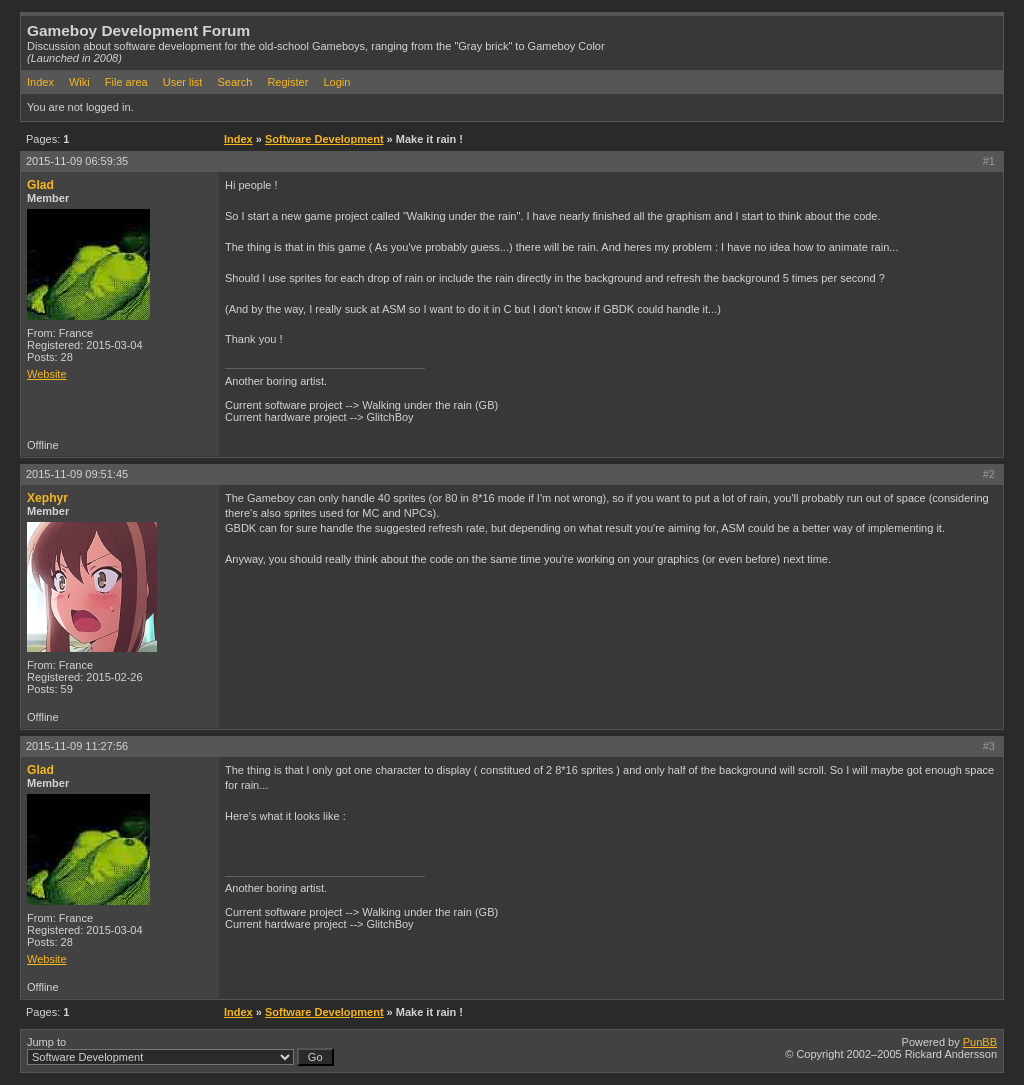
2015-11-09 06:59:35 (77, 161)
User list (183, 82)
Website (47, 374)
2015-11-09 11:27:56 (77, 746)
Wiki (79, 82)
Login (336, 82)
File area (126, 82)
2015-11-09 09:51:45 (77, 474)
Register (287, 82)
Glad (40, 185)
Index (40, 82)
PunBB (980, 1042)
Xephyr (47, 498)
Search (234, 82)
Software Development (324, 139)
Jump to (180, 1051)
